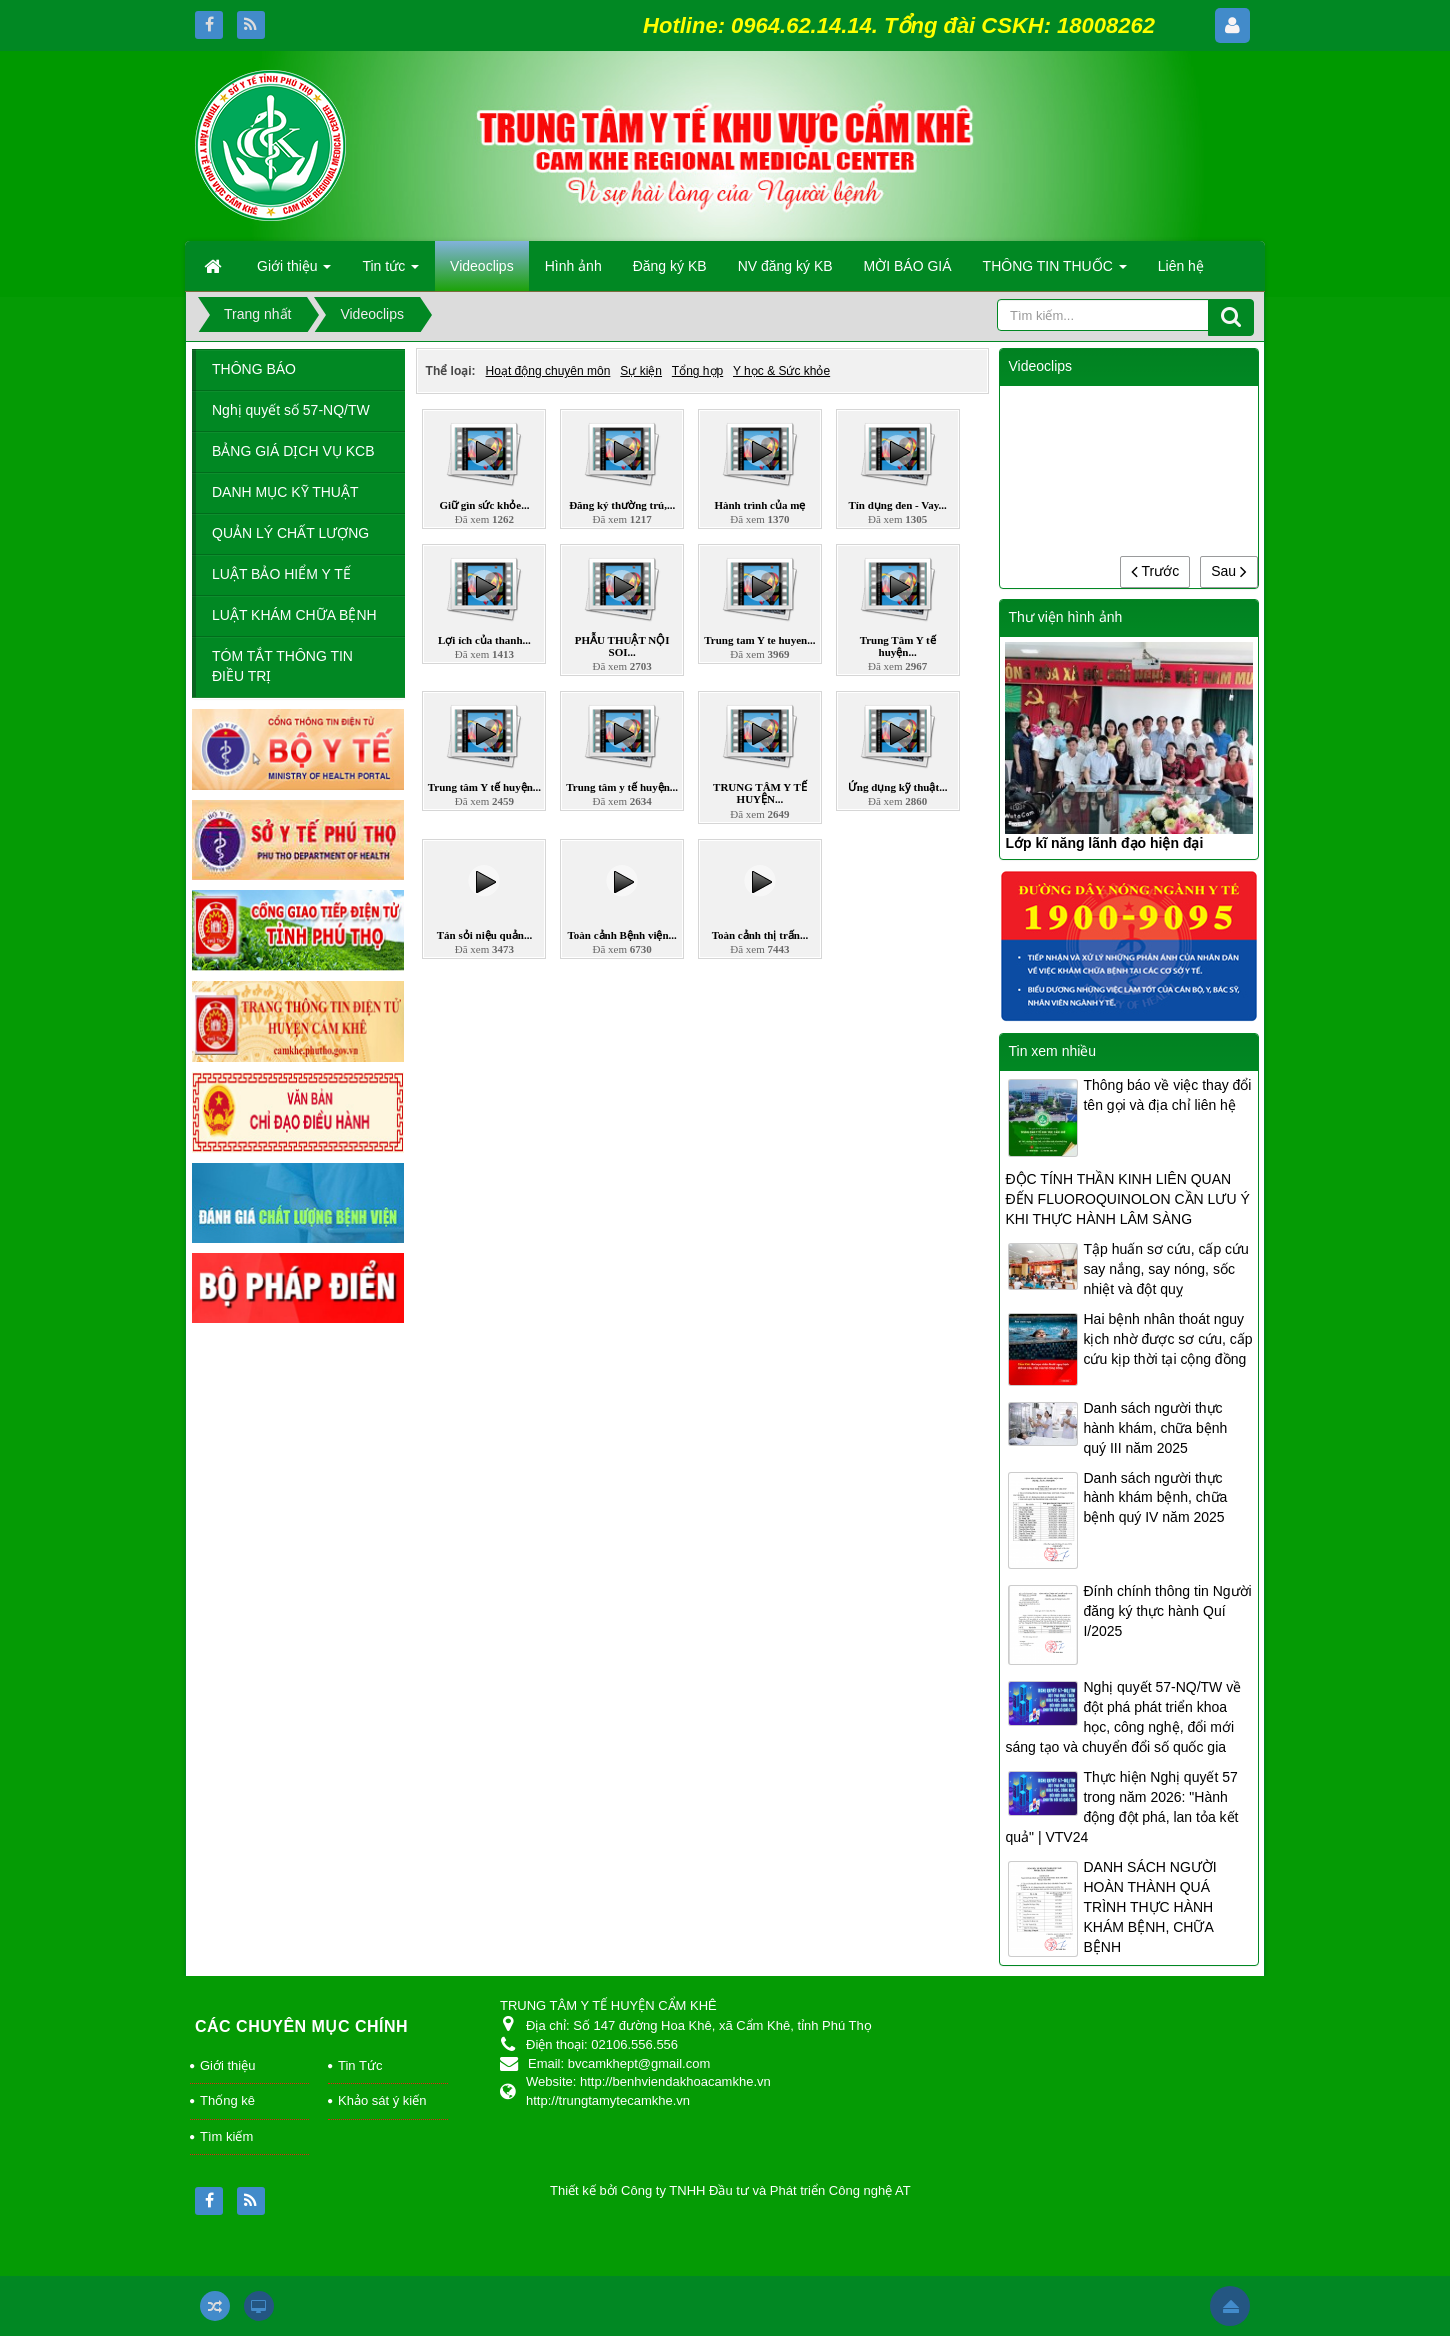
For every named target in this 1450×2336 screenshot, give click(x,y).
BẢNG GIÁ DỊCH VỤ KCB (293, 451)
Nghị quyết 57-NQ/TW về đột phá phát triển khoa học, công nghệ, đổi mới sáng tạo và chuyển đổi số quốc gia (1123, 1717)
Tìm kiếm (226, 2136)
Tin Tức (360, 2065)
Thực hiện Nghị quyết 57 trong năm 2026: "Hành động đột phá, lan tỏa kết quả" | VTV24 (1121, 1807)
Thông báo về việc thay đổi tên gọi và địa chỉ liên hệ (1167, 1095)
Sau (1229, 571)
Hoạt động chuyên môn (548, 371)
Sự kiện (641, 371)
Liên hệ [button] (1181, 266)
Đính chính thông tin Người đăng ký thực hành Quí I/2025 (1167, 1611)
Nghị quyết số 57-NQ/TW (291, 410)
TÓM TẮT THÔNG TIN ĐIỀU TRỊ (282, 666)
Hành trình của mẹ (759, 505)
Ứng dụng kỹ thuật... (898, 787)
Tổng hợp (697, 371)
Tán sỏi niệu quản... (484, 935)
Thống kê (227, 2100)
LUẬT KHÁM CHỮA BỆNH (294, 615)
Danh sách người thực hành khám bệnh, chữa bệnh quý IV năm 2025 (1155, 1498)
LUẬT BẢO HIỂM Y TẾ (281, 574)
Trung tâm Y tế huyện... (484, 787)
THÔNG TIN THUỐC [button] (1055, 272)
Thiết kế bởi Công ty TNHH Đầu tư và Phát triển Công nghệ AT (730, 2190)
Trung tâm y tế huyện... (622, 787)
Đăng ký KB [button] (670, 266)
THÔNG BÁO (254, 369)
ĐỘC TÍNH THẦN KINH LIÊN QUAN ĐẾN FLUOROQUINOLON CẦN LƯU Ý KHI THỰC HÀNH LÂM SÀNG (1127, 1199)
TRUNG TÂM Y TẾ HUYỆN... (760, 793)
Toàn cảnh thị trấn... (760, 935)
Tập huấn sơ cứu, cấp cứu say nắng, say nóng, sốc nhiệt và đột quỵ (1165, 1269)
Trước (1155, 571)
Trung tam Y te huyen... (759, 640)
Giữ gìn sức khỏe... (484, 505)
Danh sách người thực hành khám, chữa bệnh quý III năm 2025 (1155, 1428)
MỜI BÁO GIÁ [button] (908, 266)
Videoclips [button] (482, 266)
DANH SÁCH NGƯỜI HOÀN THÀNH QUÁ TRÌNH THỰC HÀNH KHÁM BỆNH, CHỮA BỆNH (1149, 1907)
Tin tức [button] (390, 272)
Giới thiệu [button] (294, 272)
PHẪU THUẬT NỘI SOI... (622, 646)
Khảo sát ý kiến (382, 2100)
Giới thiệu (227, 2065)
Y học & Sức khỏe (781, 371)
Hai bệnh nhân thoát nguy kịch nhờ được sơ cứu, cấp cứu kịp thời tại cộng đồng (1167, 1339)
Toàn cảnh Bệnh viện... (622, 935)
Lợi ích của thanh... (484, 640)
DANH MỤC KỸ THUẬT (285, 492)
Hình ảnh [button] (573, 266)
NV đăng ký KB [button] (785, 266)
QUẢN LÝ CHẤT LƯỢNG (290, 533)
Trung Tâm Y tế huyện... (898, 646)
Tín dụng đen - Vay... (897, 505)
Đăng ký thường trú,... (622, 505)
